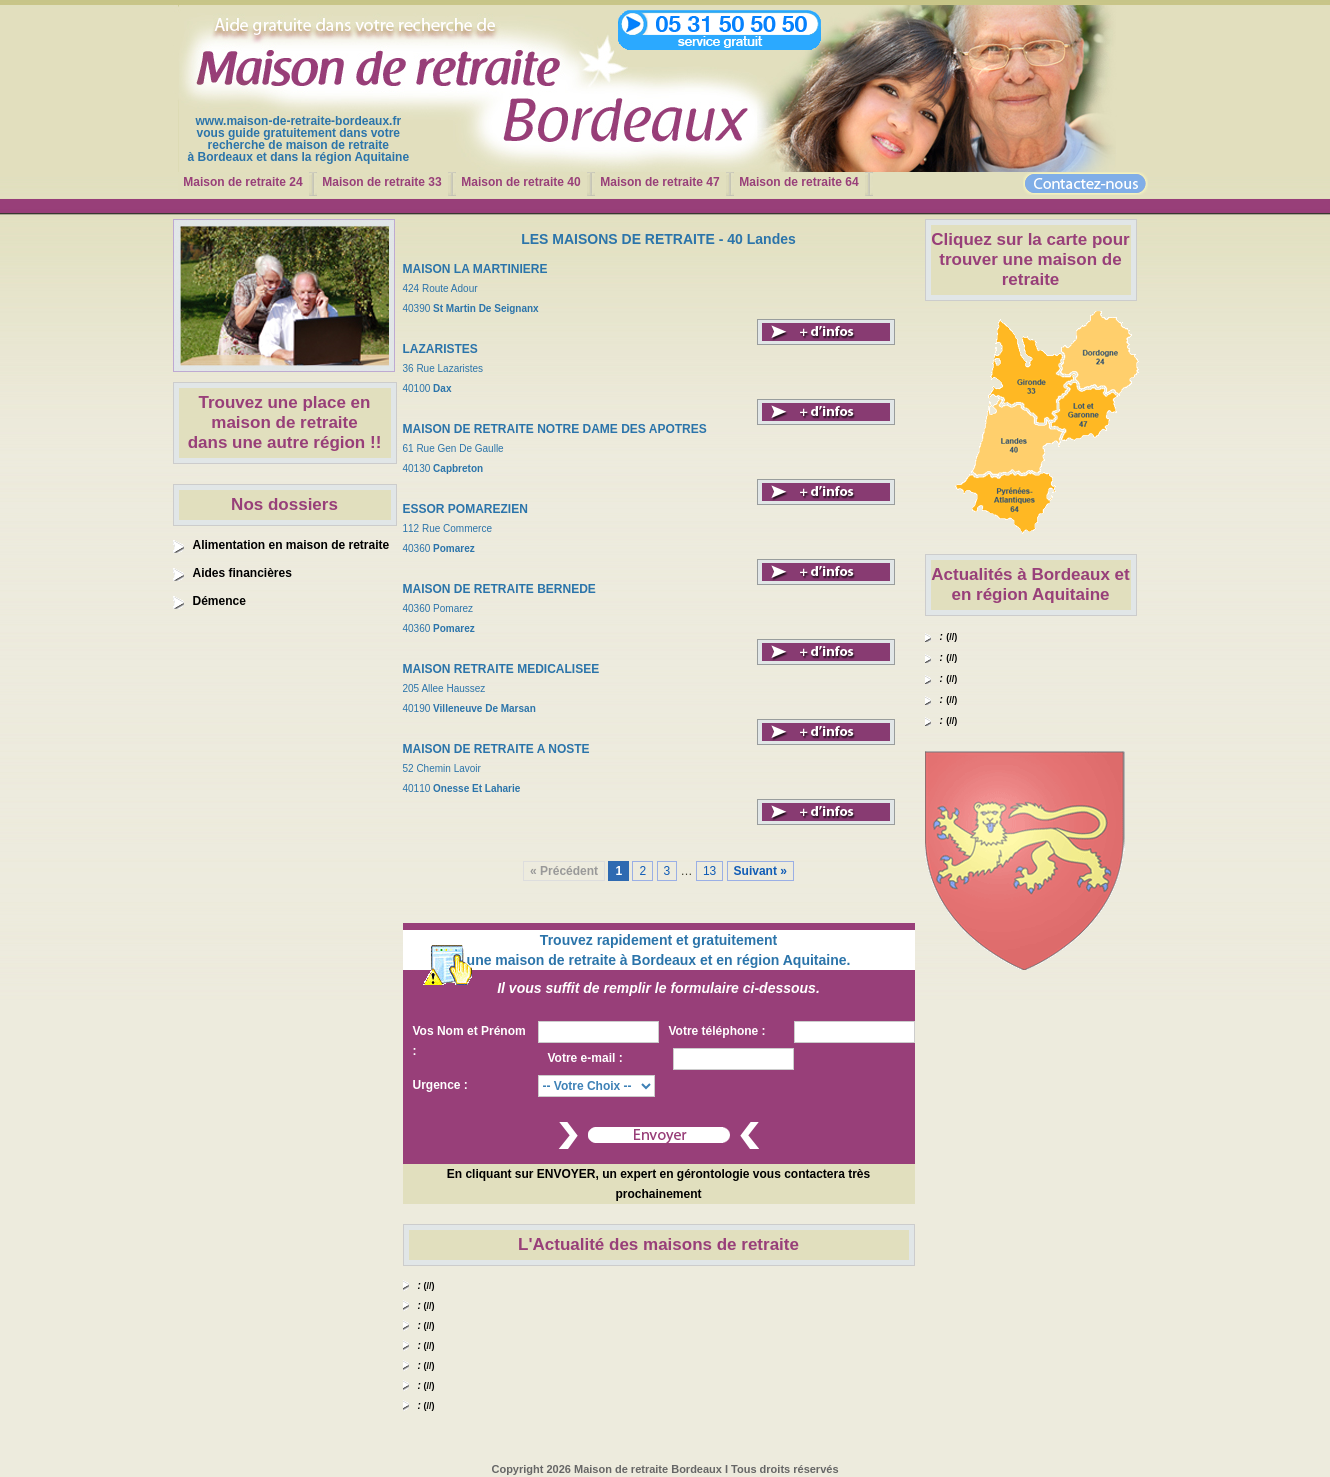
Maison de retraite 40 (520, 182)
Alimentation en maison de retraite (291, 545)
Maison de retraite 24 (242, 182)
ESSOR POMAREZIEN (465, 509)
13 (709, 871)
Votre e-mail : (585, 1058)
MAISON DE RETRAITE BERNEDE (499, 589)
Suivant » (760, 871)
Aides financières (242, 573)
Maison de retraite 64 (798, 182)
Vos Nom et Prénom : (469, 1041)
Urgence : (440, 1085)
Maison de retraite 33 (381, 182)
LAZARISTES (440, 349)
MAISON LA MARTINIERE (475, 269)
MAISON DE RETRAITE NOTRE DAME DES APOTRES (555, 429)
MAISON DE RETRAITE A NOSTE (496, 749)
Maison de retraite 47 (659, 182)
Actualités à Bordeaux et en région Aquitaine (1030, 584)
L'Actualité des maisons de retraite (658, 1244)
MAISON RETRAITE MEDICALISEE (501, 669)
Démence (219, 601)
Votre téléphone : (717, 1031)
